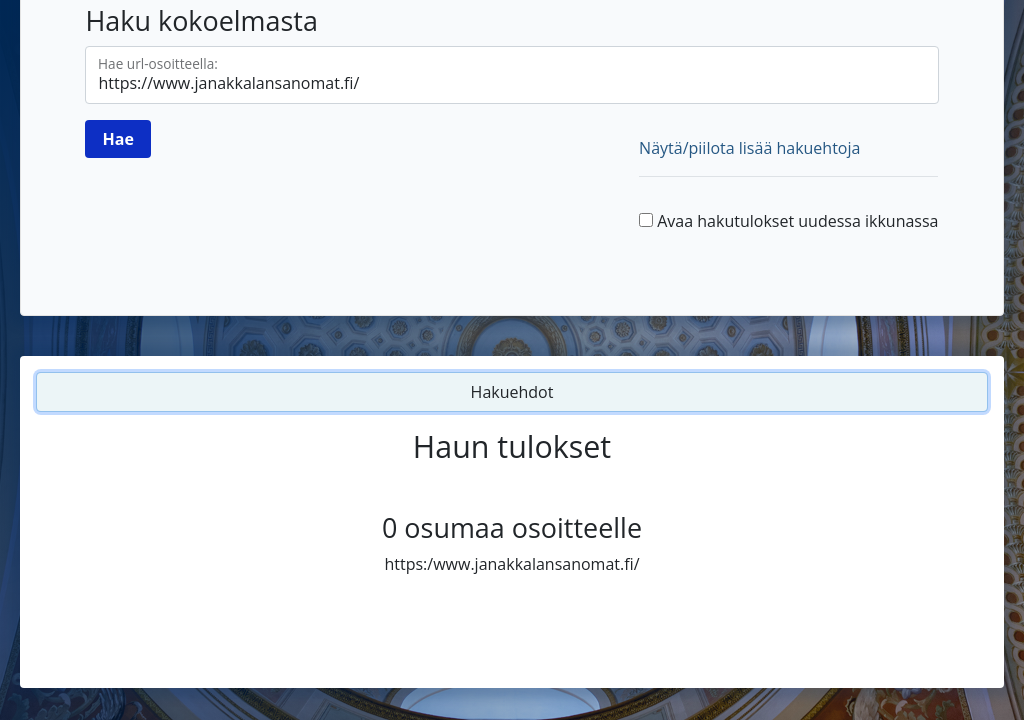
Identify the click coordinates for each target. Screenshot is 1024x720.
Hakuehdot (512, 392)
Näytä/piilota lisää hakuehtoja (749, 148)
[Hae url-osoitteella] (511, 75)
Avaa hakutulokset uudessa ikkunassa (797, 221)
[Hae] (117, 139)
